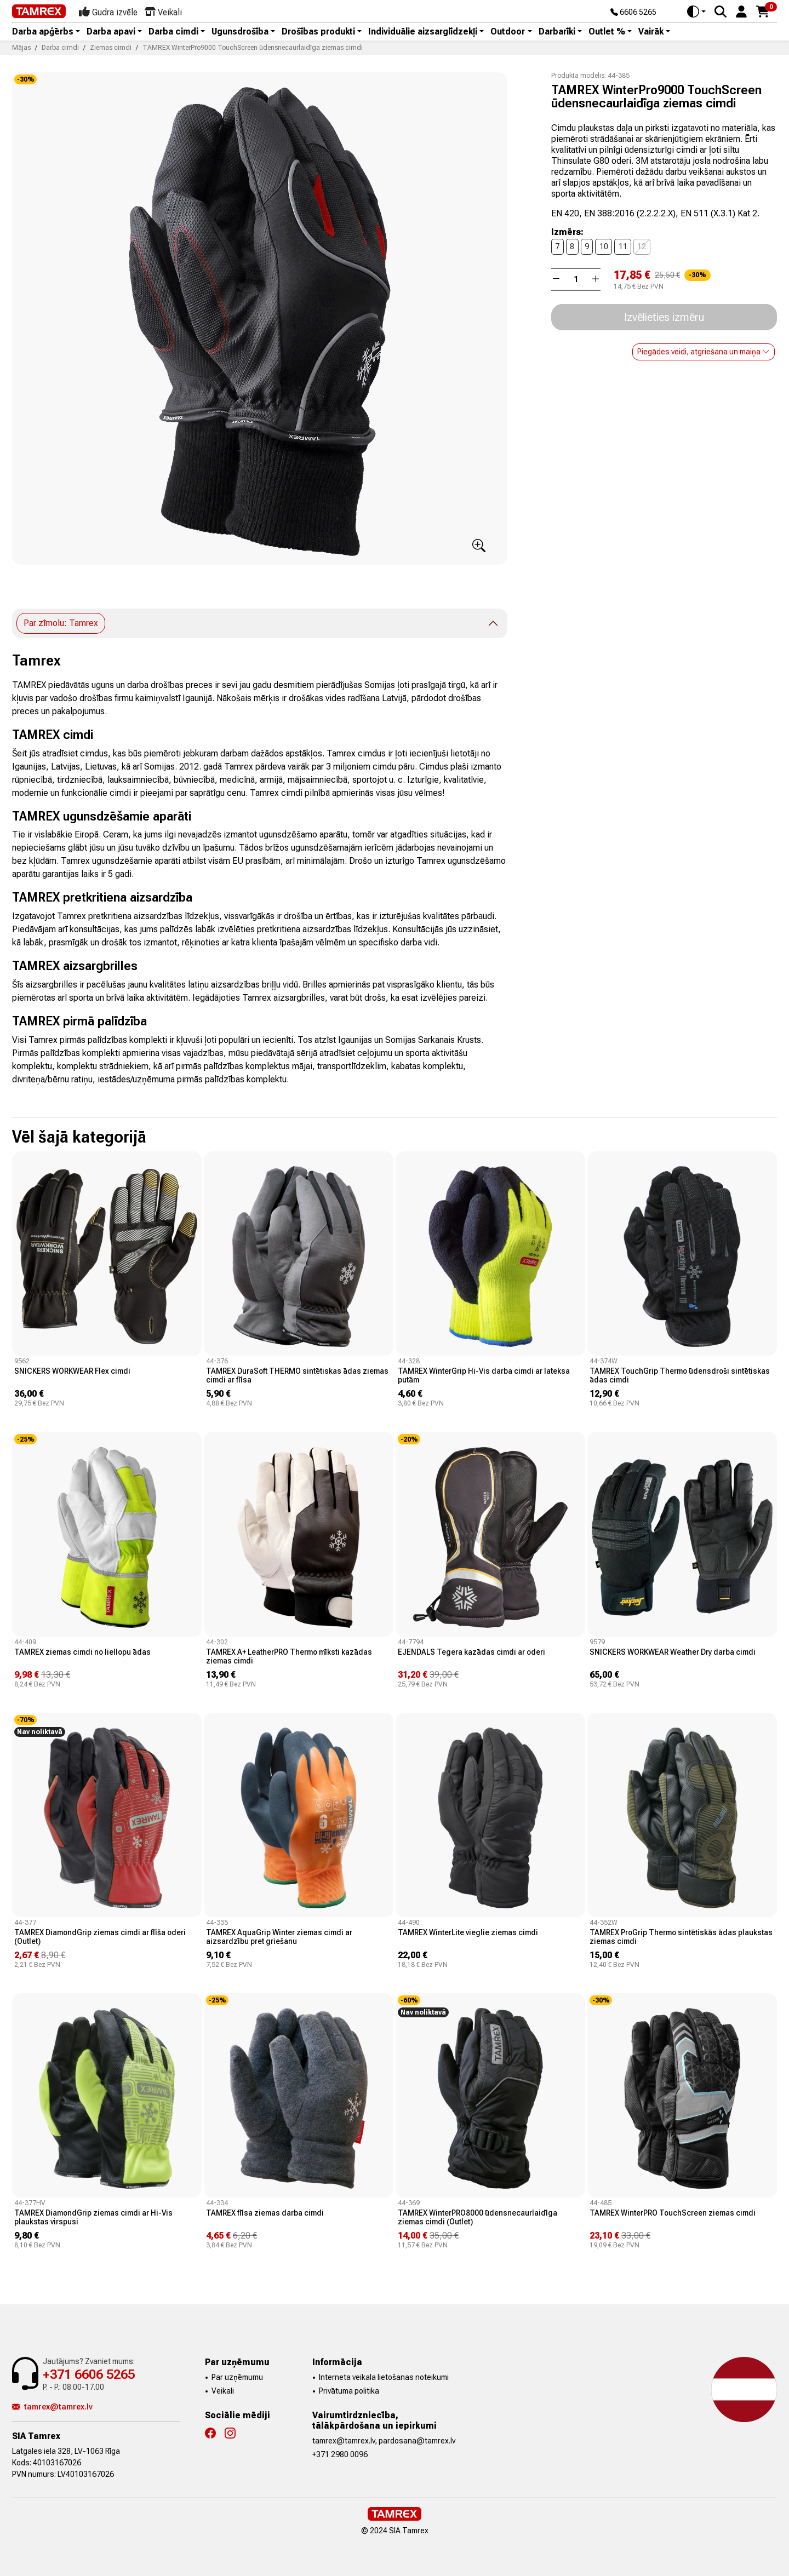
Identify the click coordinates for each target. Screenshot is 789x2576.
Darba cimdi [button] (173, 31)
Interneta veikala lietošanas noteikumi (384, 2377)
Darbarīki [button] (557, 31)
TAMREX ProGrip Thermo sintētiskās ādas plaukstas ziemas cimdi (681, 1937)
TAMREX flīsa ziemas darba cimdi (265, 2212)
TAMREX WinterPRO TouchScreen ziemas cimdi (673, 2212)
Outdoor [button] (507, 31)
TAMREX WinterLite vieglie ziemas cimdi (468, 1932)
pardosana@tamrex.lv (417, 2440)
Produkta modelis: (578, 75)
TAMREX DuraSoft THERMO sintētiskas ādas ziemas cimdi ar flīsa (297, 1375)
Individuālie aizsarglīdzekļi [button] (422, 31)
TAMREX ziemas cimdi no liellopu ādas (82, 1652)
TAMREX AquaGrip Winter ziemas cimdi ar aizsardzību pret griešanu (279, 1937)
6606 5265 (633, 12)
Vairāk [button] (651, 31)
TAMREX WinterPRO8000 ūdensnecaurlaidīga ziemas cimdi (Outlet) (477, 2217)
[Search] (720, 11)
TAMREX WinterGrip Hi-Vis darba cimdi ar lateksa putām (484, 1375)
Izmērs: (567, 232)
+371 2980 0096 (340, 2454)
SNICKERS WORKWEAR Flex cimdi (72, 1371)
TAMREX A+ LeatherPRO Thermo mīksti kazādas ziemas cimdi (289, 1656)
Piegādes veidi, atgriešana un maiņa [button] (703, 351)
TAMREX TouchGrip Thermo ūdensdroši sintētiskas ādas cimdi (680, 1375)
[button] (741, 10)
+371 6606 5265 (89, 2374)
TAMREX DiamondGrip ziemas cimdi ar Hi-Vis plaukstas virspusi (93, 2217)
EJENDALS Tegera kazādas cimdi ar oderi (471, 1652)
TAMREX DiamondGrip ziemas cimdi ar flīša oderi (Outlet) (100, 1937)
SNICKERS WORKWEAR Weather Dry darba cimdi (673, 1652)
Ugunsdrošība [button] (239, 31)
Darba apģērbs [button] (42, 31)
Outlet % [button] (606, 31)
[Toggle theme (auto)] (696, 11)
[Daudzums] (576, 279)
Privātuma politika (349, 2390)
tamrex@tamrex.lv (52, 2406)
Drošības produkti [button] (318, 31)
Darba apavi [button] (111, 31)
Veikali (222, 2390)
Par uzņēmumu (237, 2377)
